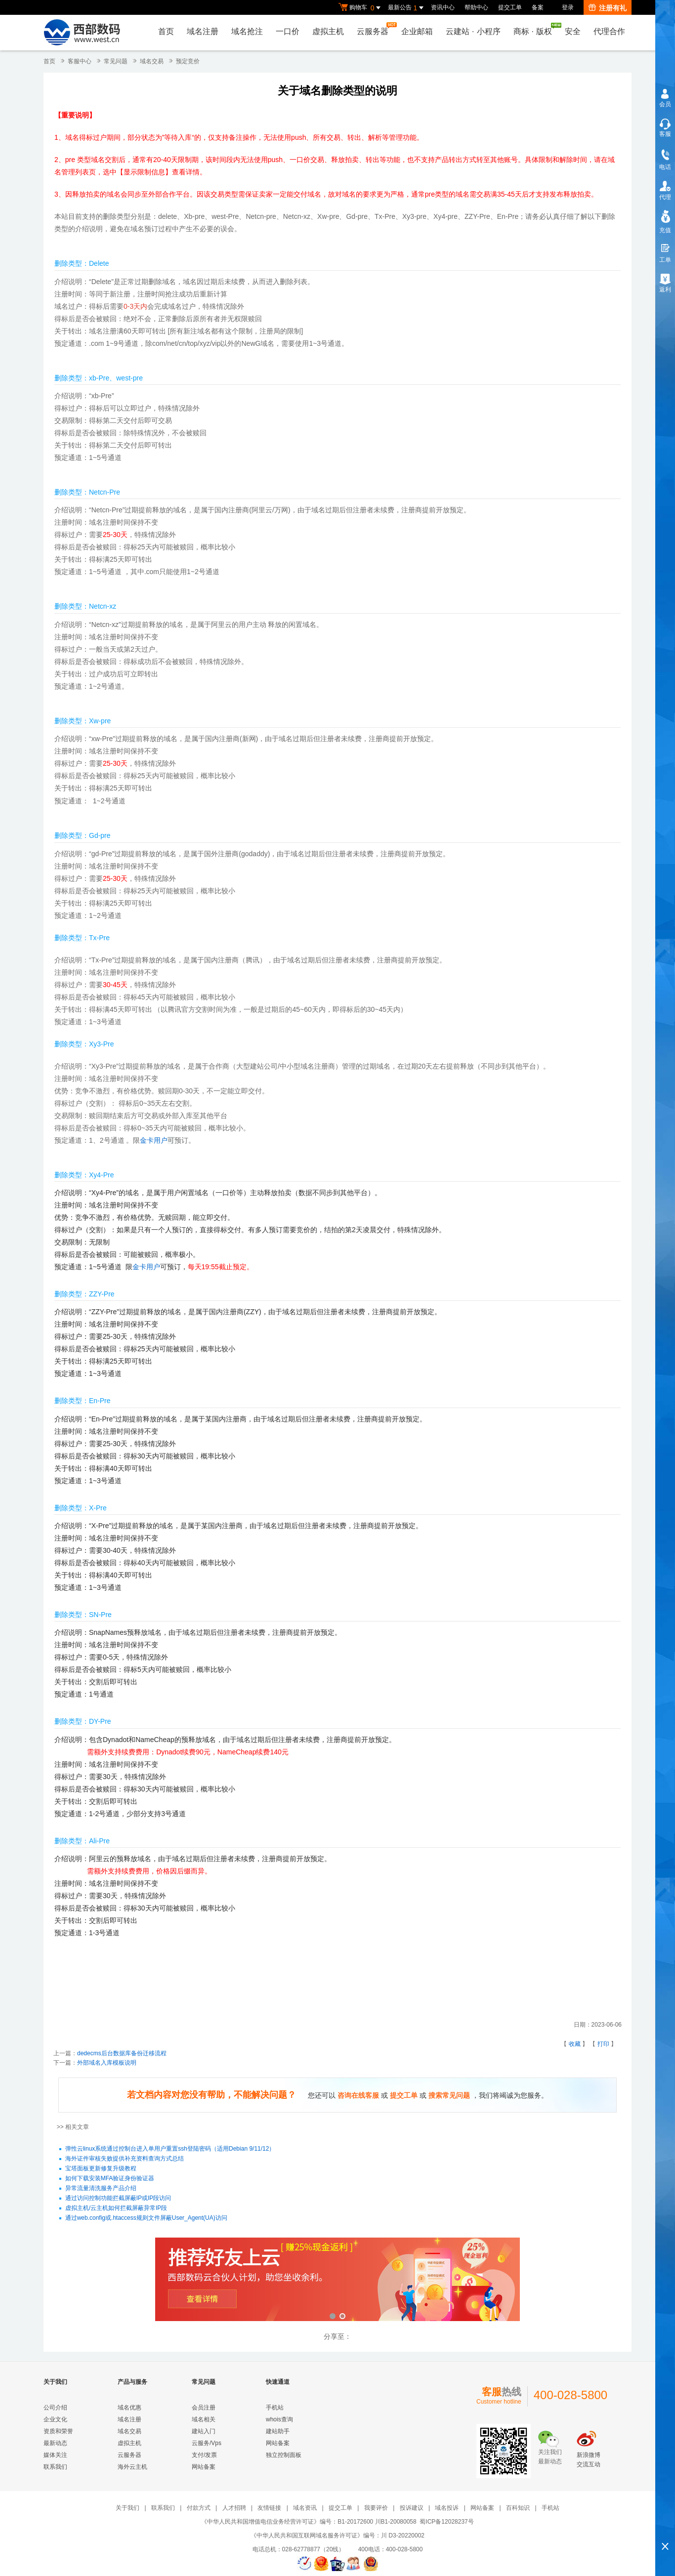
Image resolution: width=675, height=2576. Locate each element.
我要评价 (376, 2507)
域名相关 (203, 2419)
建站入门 (203, 2431)
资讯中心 (443, 7)
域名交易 (152, 61)
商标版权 (535, 29)
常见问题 (115, 61)
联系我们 (55, 2466)
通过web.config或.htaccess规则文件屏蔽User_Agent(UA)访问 (146, 2217)
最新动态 (55, 2443)
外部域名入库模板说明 (106, 2062)
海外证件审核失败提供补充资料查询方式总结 (124, 2158)
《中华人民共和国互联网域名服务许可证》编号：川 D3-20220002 (337, 2535)
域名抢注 (247, 31)
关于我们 (127, 2507)
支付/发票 (204, 2454)
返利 (665, 289)
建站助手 (278, 2431)
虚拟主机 (328, 31)
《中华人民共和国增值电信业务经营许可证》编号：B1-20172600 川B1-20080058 (308, 2521)
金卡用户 (154, 1140)
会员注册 (203, 2407)
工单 (665, 259)
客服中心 (79, 61)
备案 (538, 7)
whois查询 (279, 2419)
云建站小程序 (473, 31)
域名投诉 (447, 2507)
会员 (665, 104)
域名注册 (202, 31)
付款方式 (199, 2507)
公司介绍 (55, 2407)
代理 (665, 197)
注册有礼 (608, 8)
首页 (166, 31)
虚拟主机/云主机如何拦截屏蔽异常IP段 (116, 2207)
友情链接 (269, 2507)
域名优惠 (129, 2407)
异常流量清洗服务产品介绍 (100, 2188)
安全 (573, 31)
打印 (603, 2043)
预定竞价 (188, 61)
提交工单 (510, 7)
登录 (568, 7)
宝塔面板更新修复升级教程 (100, 2168)
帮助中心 (476, 7)
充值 (665, 230)
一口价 (287, 31)
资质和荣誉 (58, 2431)
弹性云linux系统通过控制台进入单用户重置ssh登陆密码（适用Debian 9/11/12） (170, 2148)
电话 (665, 167)
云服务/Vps (206, 2443)
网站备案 (203, 2466)
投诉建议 (411, 2507)
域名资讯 (305, 2507)
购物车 (360, 8)
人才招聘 (234, 2507)
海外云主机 (132, 2466)
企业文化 (55, 2419)
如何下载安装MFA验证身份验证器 (110, 2178)
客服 (665, 133)
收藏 (575, 2043)
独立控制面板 (283, 2454)
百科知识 (518, 2507)
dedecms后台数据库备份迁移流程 (122, 2053)
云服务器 (375, 29)
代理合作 (609, 31)
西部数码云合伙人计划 (337, 2280)
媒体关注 (55, 2454)
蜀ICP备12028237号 (446, 2521)
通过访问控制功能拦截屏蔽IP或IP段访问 (118, 2198)
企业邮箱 (417, 31)
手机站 (275, 2407)
